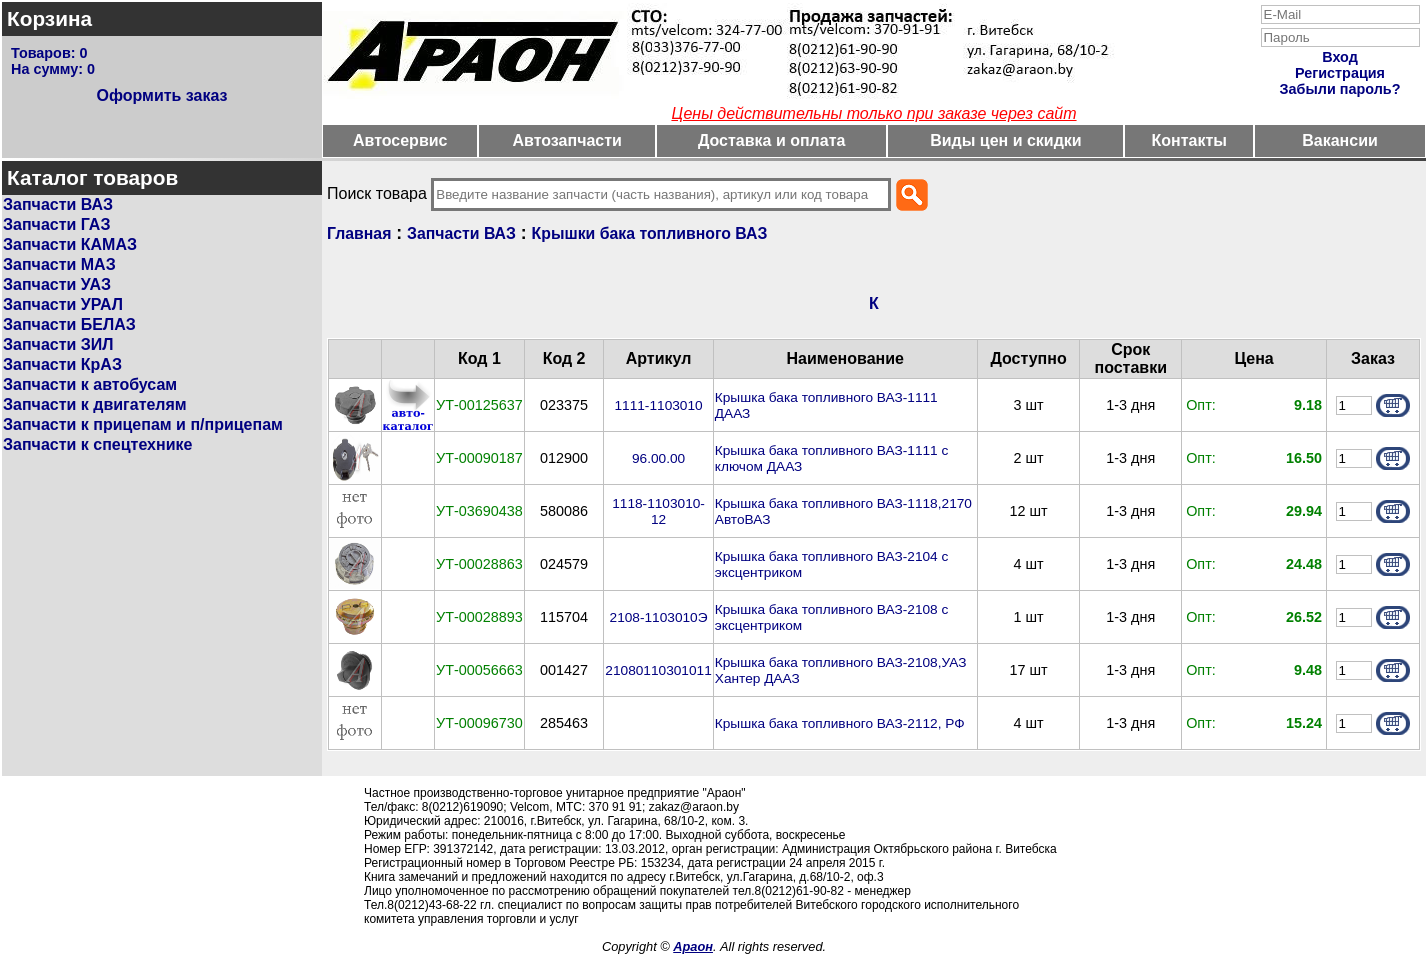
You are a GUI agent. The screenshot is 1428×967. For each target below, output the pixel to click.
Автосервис (400, 140)
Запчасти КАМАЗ (70, 244)
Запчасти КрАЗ (62, 364)
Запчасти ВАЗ (58, 204)
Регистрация (1340, 73)
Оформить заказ (161, 95)
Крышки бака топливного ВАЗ (650, 233)
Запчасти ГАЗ (56, 224)
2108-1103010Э (659, 617)
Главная (359, 233)
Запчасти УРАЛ (63, 304)
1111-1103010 (658, 405)
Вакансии (1340, 140)
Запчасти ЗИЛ (58, 344)
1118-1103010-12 (658, 511)
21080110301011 (658, 670)
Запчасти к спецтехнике (97, 444)
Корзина (49, 18)
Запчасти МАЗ (59, 264)
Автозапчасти (566, 140)
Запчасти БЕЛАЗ (69, 324)
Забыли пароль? (1340, 89)
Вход (1340, 57)
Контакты (1189, 140)
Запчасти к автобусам (90, 384)
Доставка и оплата (772, 140)
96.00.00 (658, 458)
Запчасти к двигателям (95, 404)
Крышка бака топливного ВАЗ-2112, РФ (840, 723)
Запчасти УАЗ (57, 284)
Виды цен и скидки (1006, 140)
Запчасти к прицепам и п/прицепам (143, 424)
